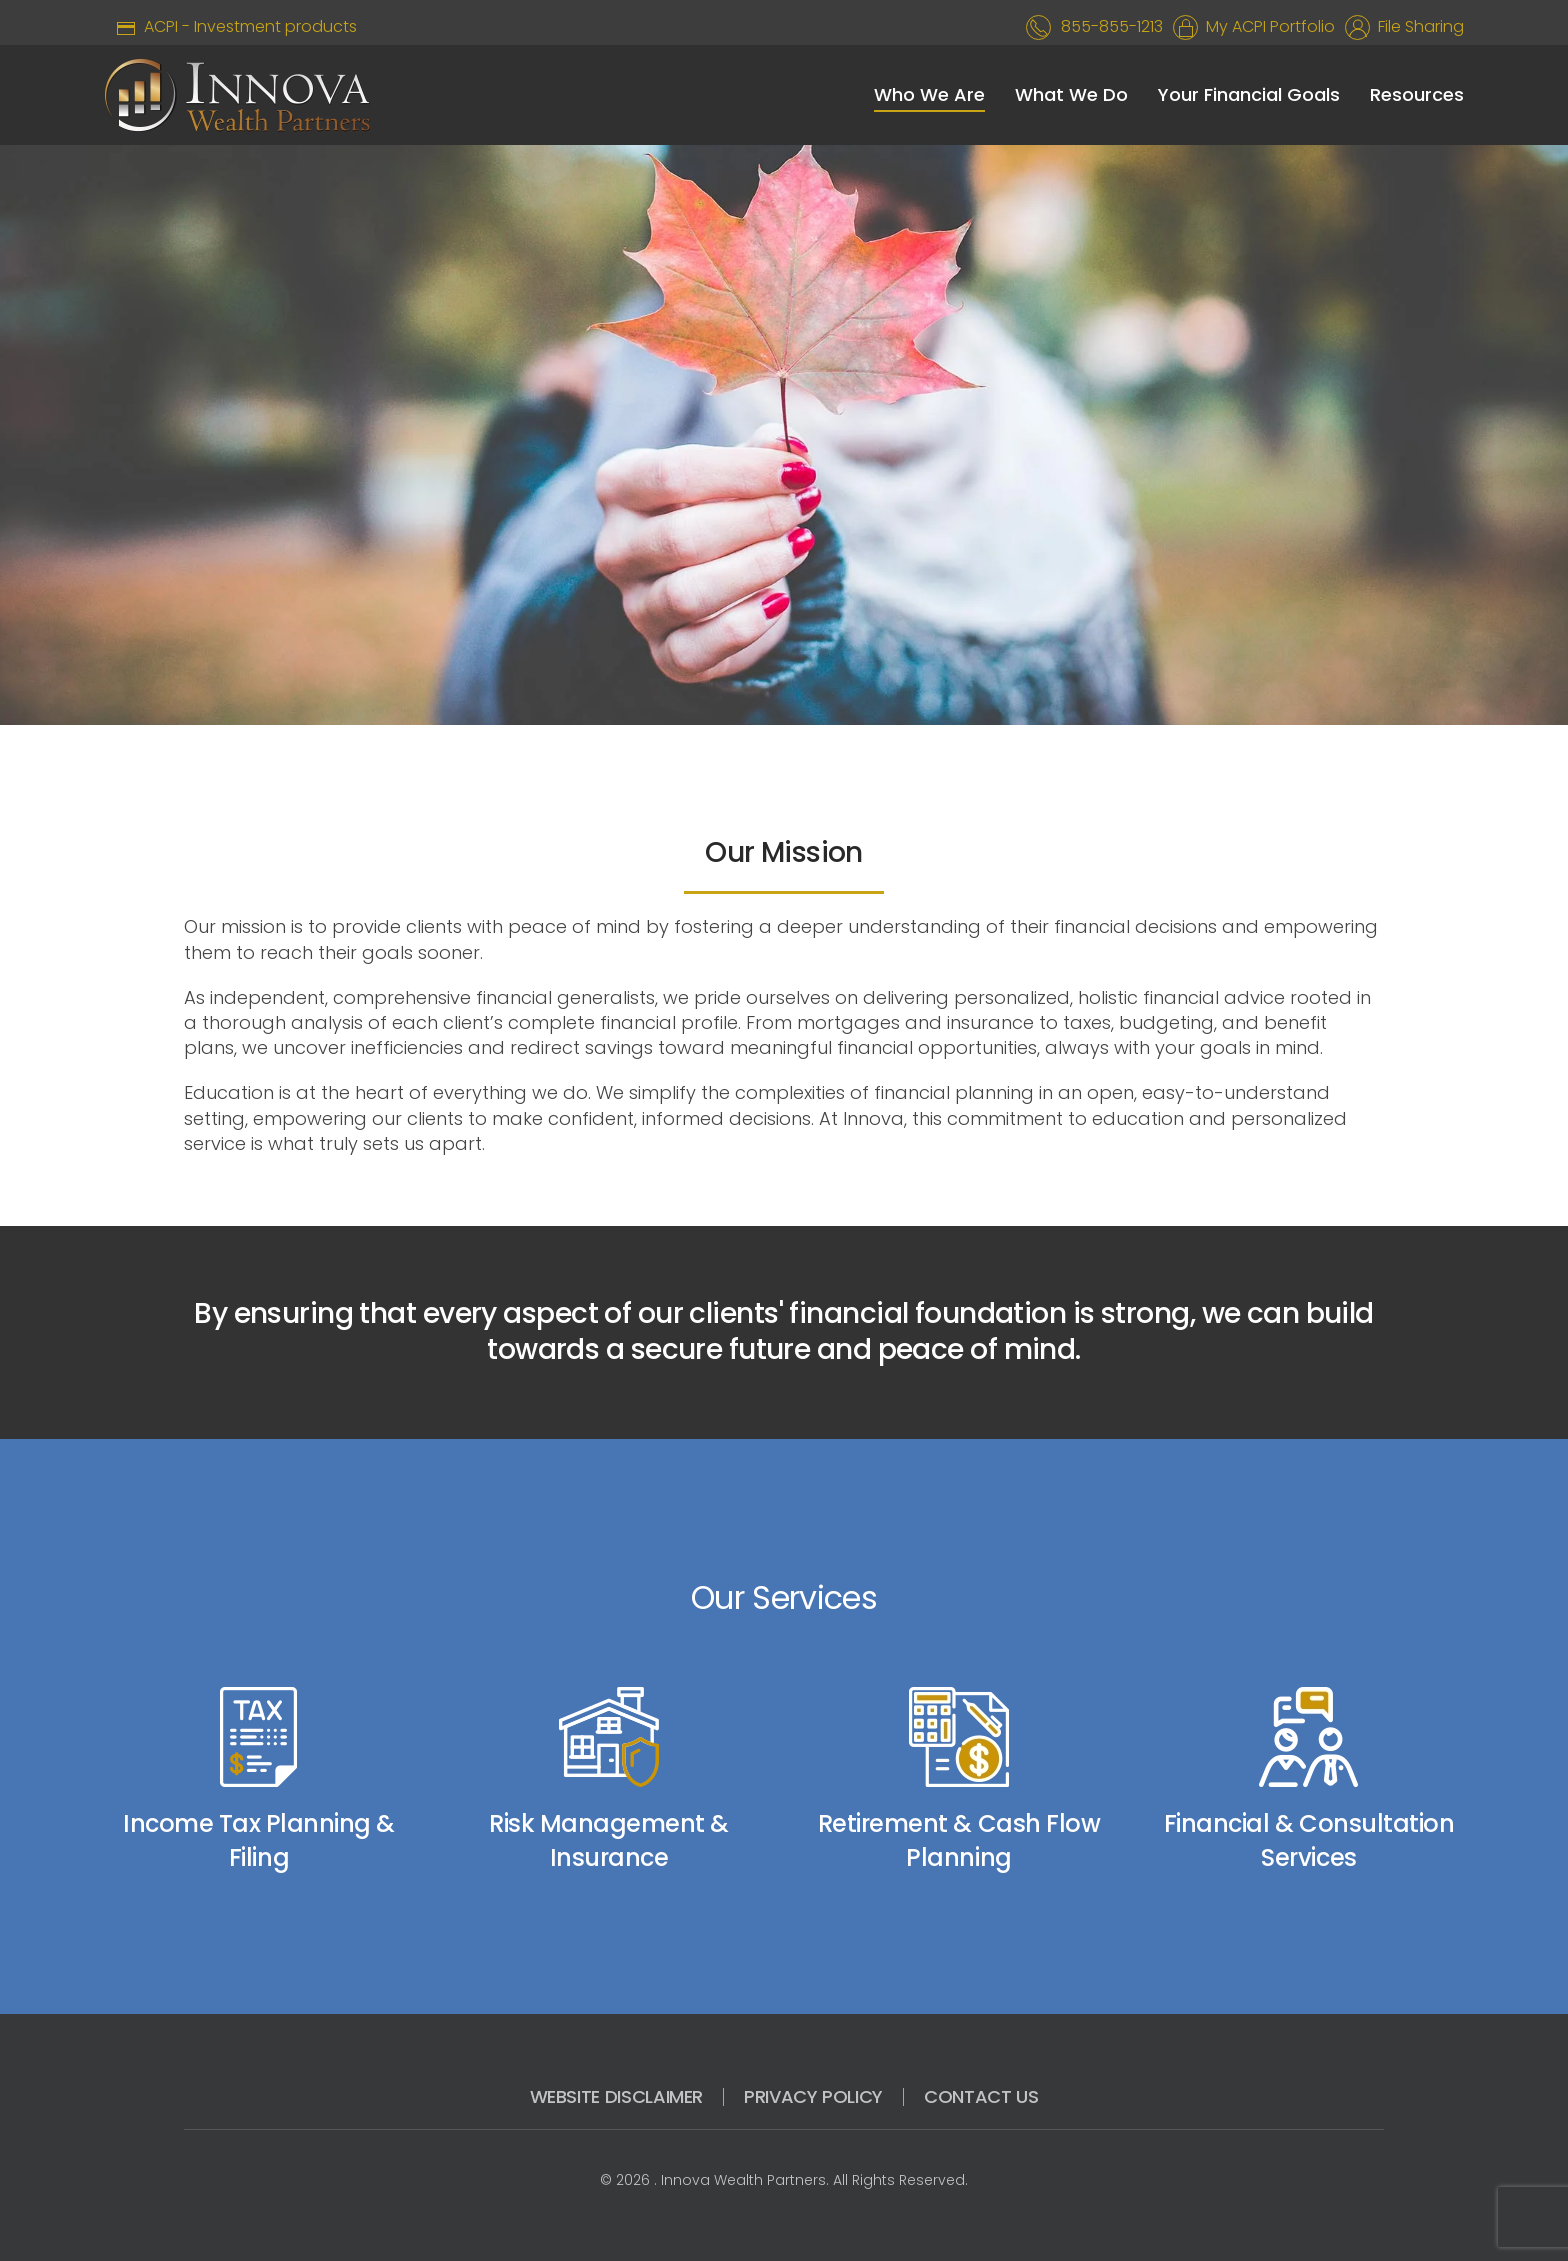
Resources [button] (1417, 94)
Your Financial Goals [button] (1249, 94)
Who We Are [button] (929, 94)
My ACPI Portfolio (1266, 26)
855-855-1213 (1112, 26)
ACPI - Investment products (230, 26)
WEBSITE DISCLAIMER (617, 2096)
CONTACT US (981, 2096)
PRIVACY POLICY (813, 2096)
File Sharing (1417, 26)
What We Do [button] (1071, 94)
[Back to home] (237, 95)
